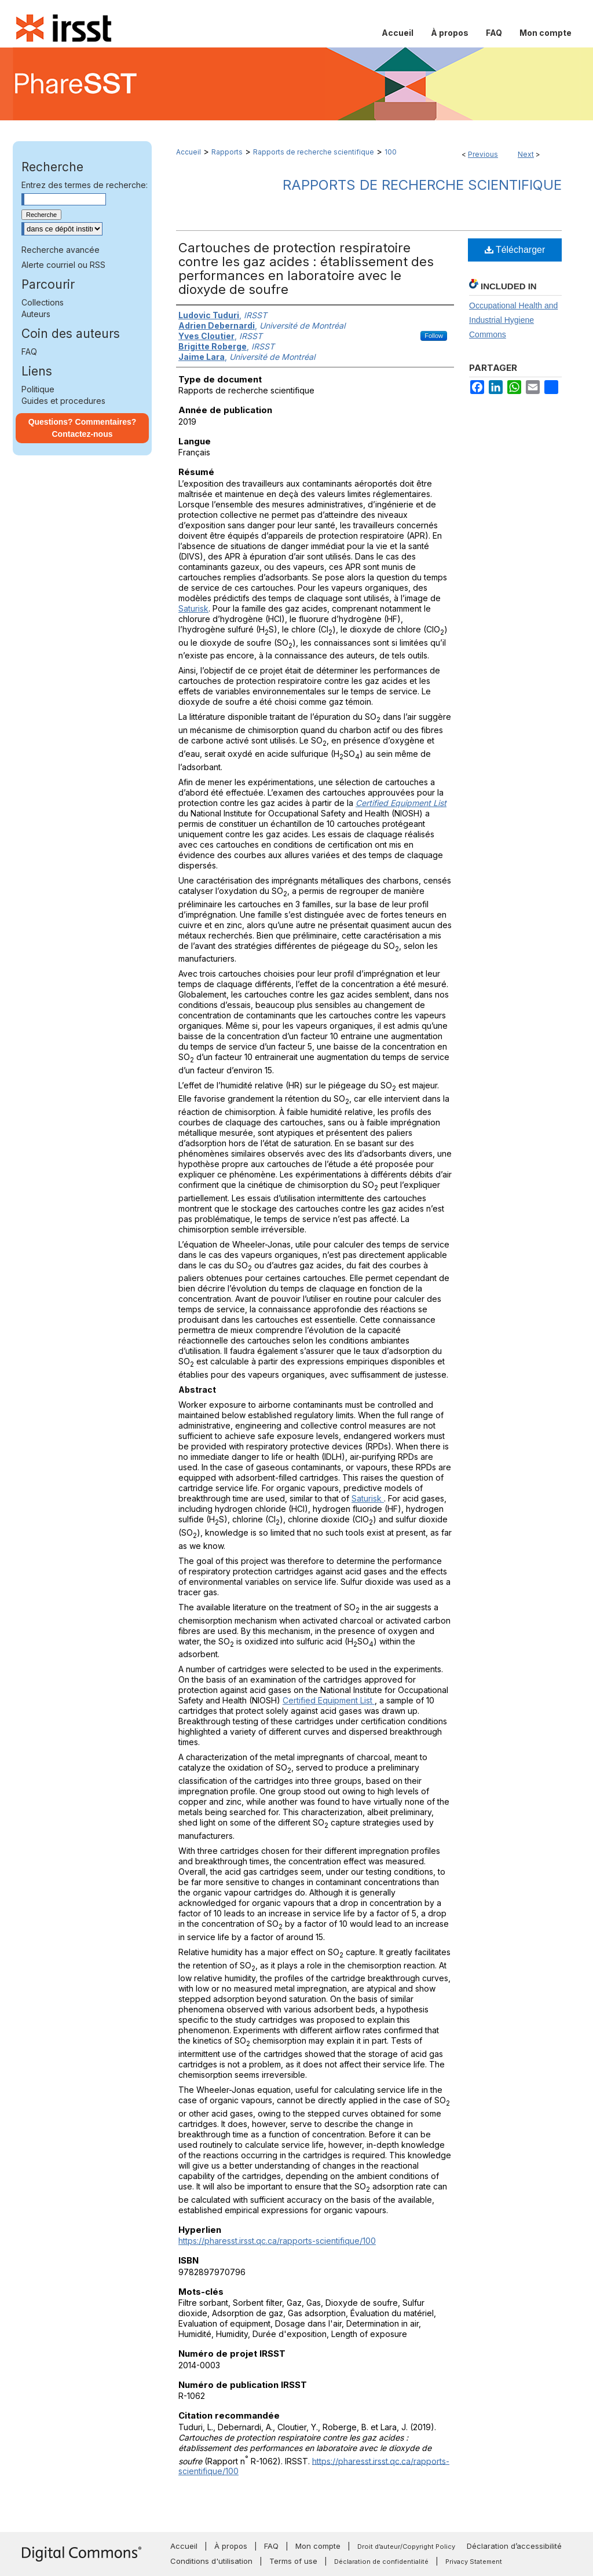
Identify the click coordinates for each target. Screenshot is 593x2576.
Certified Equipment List (329, 1700)
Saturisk (193, 608)
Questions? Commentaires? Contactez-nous (82, 428)
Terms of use (293, 2561)
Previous (483, 154)
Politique (37, 389)
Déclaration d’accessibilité (514, 2546)
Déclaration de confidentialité (381, 2561)
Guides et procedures (63, 401)
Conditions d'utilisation (211, 2561)
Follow (433, 335)
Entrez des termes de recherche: (84, 185)
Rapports (227, 152)
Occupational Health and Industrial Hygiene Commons (513, 320)
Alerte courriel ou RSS (63, 265)
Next (526, 154)
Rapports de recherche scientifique (313, 152)
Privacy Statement (473, 2561)
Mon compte (318, 2546)
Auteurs (35, 314)
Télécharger (515, 250)
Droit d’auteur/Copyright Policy (406, 2546)
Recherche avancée (60, 250)
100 (391, 152)
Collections (42, 302)
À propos (230, 2546)
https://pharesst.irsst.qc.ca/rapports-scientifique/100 (277, 2241)
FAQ (29, 351)
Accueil (188, 152)
